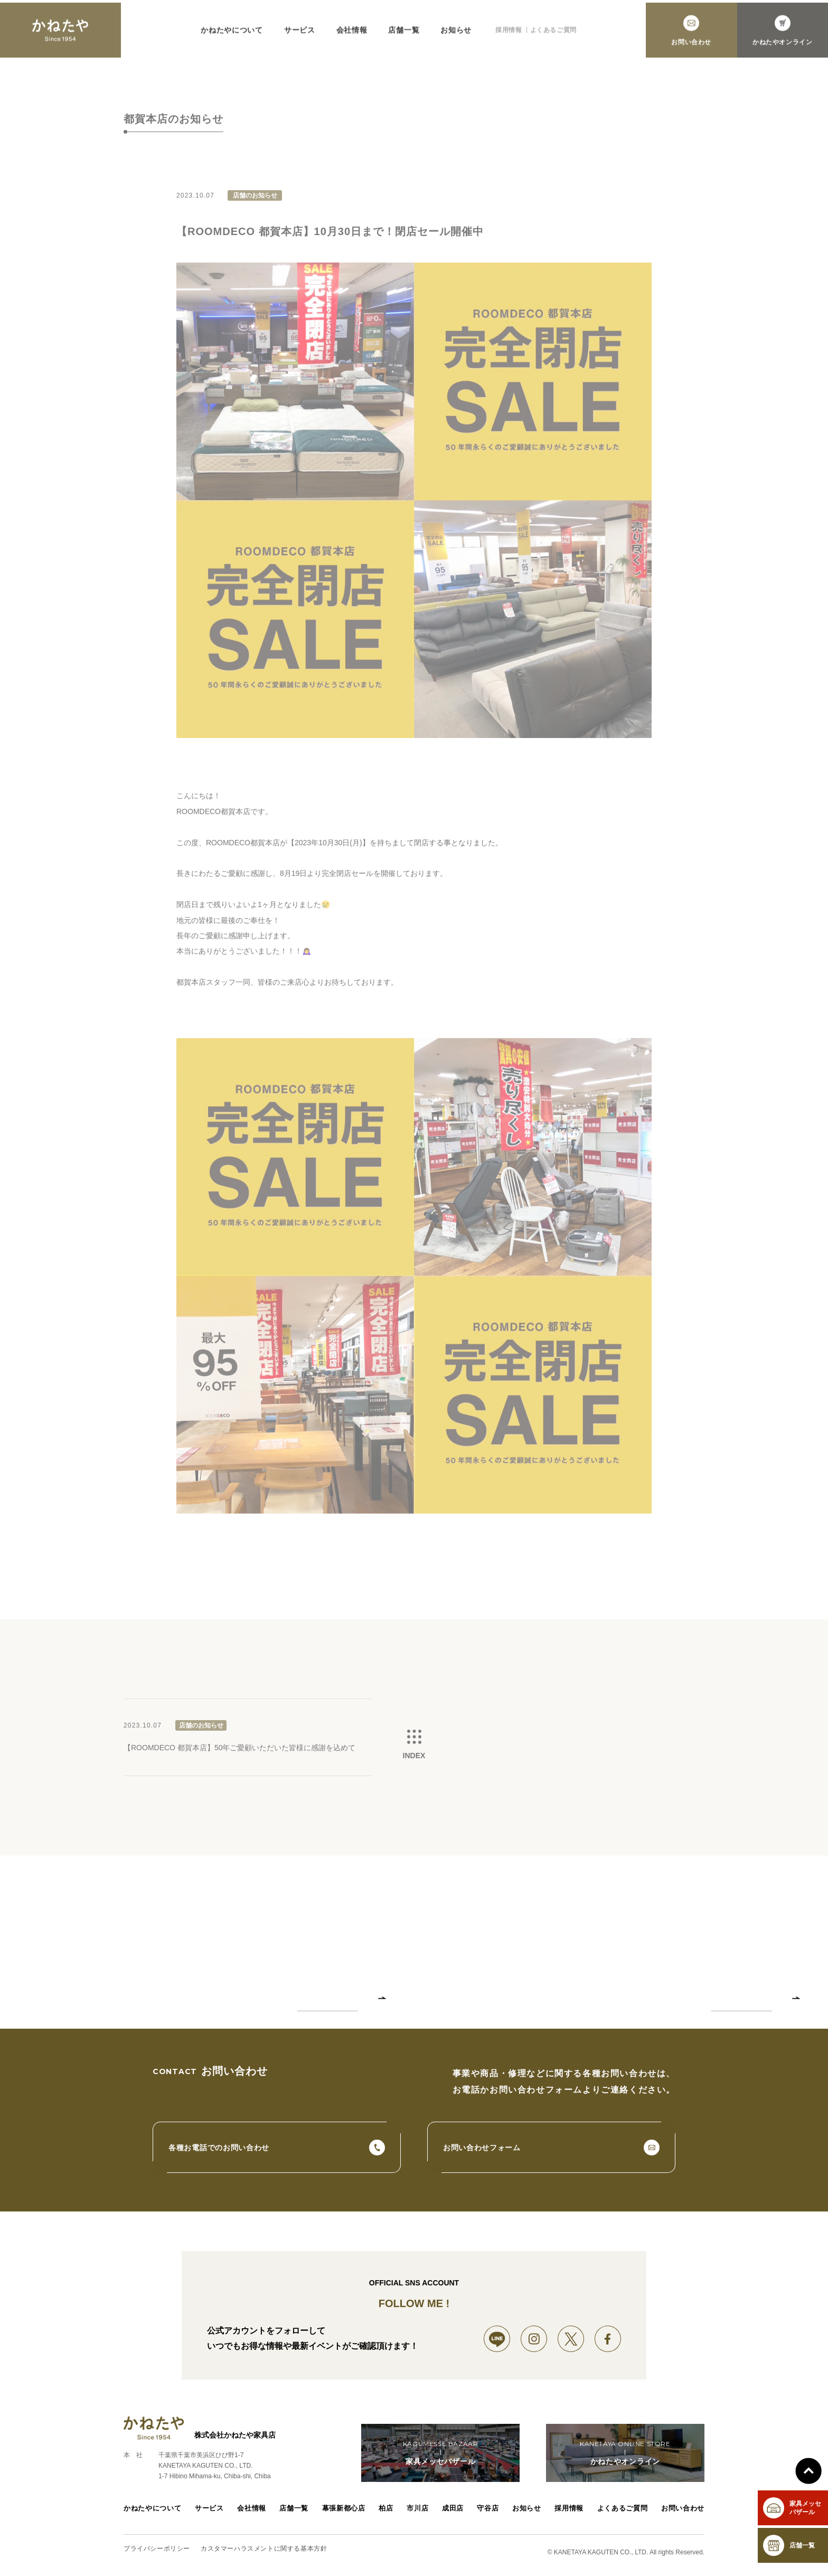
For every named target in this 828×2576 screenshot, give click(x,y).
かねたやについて (232, 36)
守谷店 (489, 2514)
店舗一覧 (403, 36)
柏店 (384, 2514)
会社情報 (352, 36)
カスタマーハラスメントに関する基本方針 (264, 2554)
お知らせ (456, 36)
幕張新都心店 (342, 2514)
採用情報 (508, 36)
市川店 (417, 2514)
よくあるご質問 (553, 36)
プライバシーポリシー (157, 2554)
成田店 (454, 2514)
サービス (299, 36)
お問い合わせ (684, 2514)
